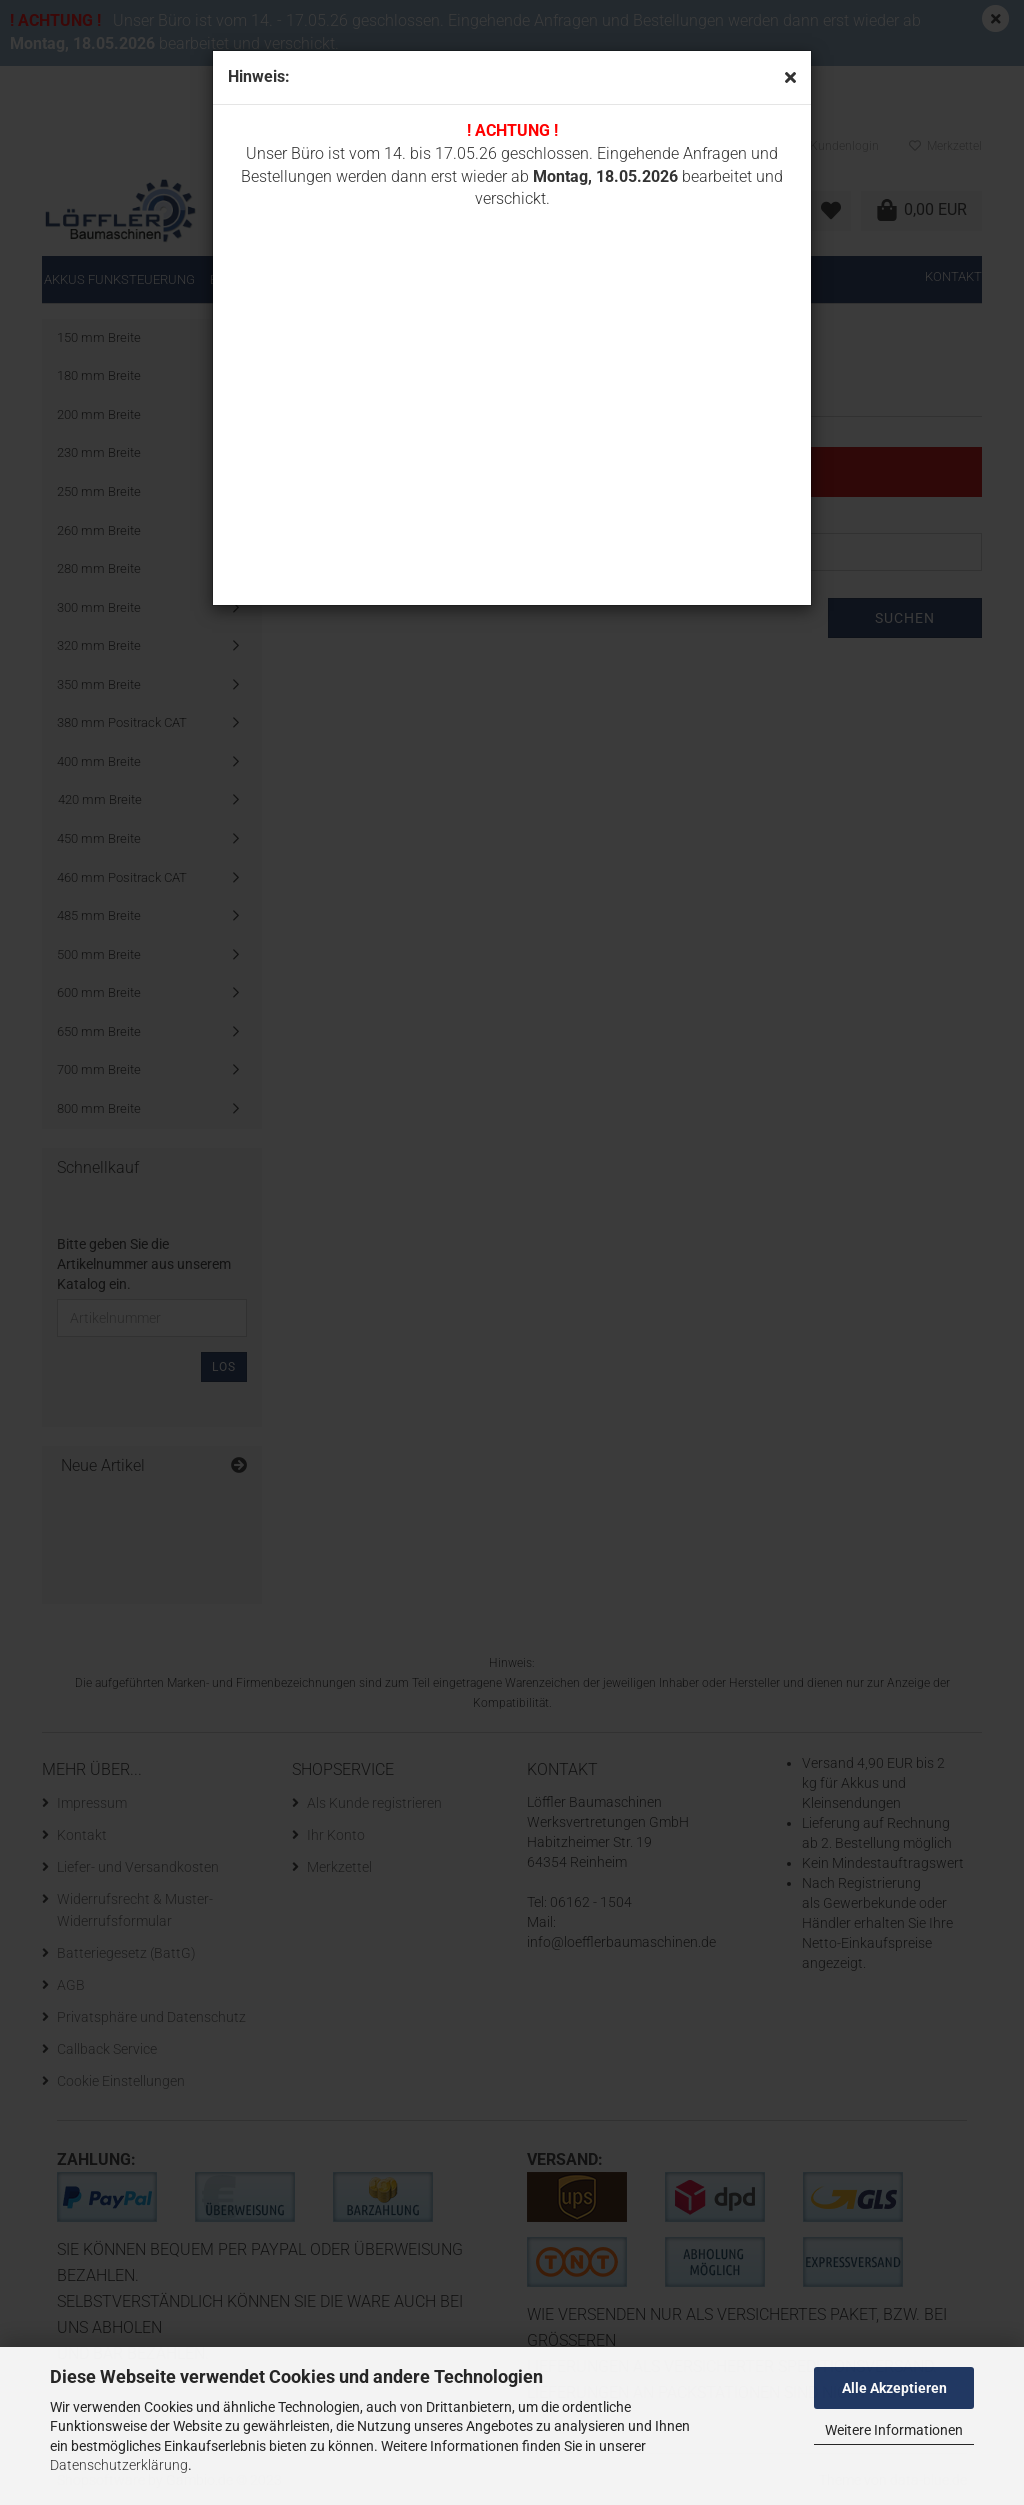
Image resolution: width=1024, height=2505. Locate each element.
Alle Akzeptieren (894, 2388)
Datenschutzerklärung (119, 2465)
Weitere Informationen (894, 2430)
